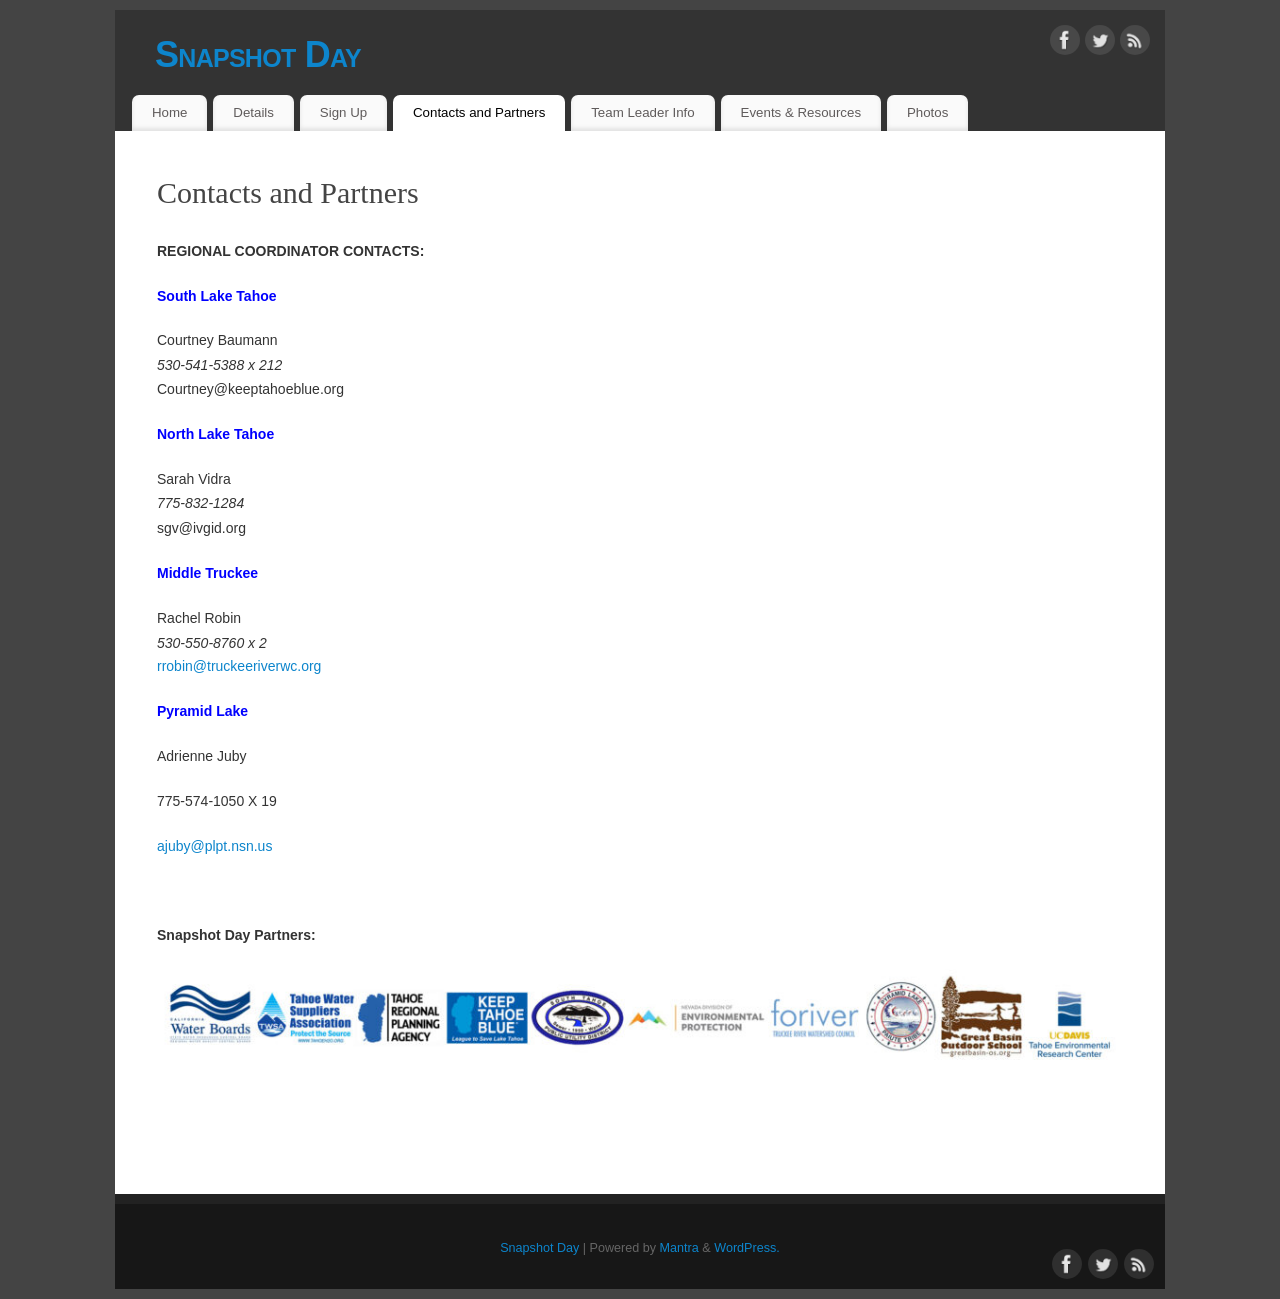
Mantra (679, 1248)
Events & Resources (801, 112)
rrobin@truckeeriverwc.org (239, 666)
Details (253, 112)
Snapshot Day (258, 54)
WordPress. (747, 1248)
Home (169, 112)
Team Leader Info (643, 112)
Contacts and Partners (479, 112)
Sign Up (343, 112)
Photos (927, 112)
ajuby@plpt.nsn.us (214, 846)
